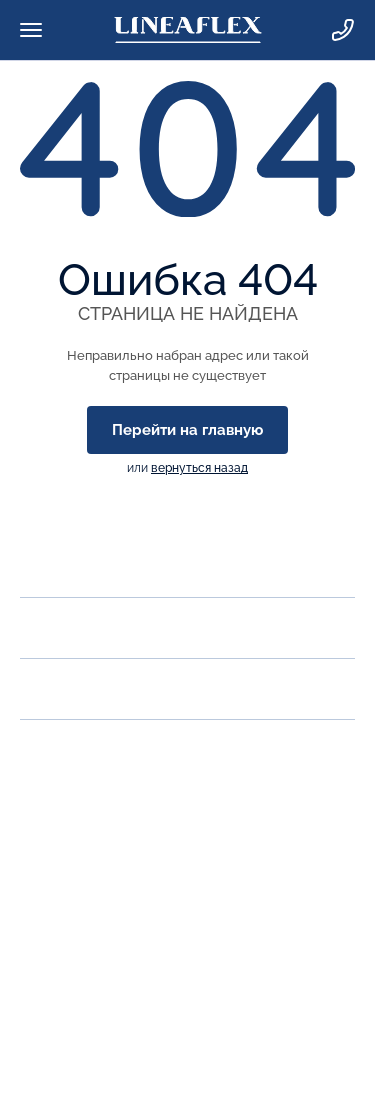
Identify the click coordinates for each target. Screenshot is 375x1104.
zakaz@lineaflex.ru (89, 869)
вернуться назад (199, 468)
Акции (47, 688)
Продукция (69, 627)
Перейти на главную (187, 430)
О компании (73, 566)
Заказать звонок (83, 825)
